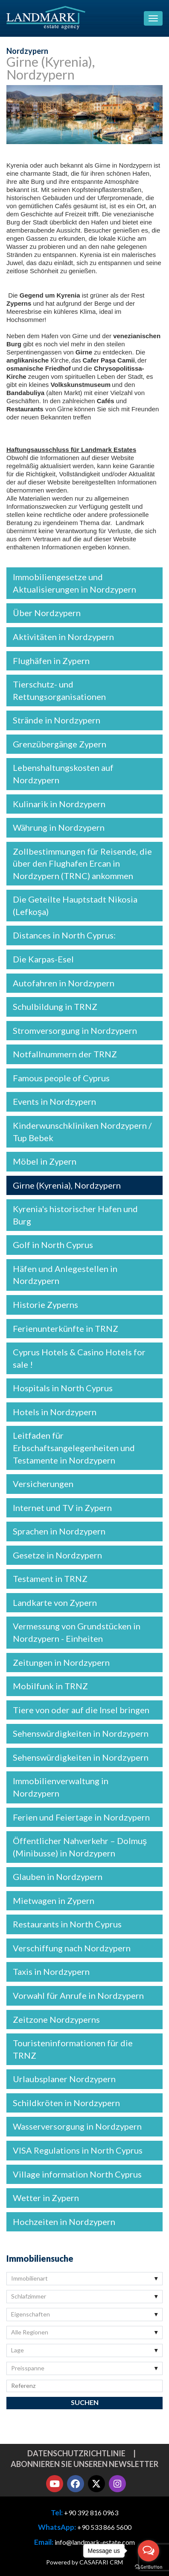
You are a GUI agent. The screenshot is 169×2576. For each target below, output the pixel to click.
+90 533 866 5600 (104, 2527)
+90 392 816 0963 (91, 2512)
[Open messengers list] (148, 2550)
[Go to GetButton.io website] (148, 2567)
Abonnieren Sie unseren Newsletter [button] (84, 2464)
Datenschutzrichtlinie (76, 2453)
